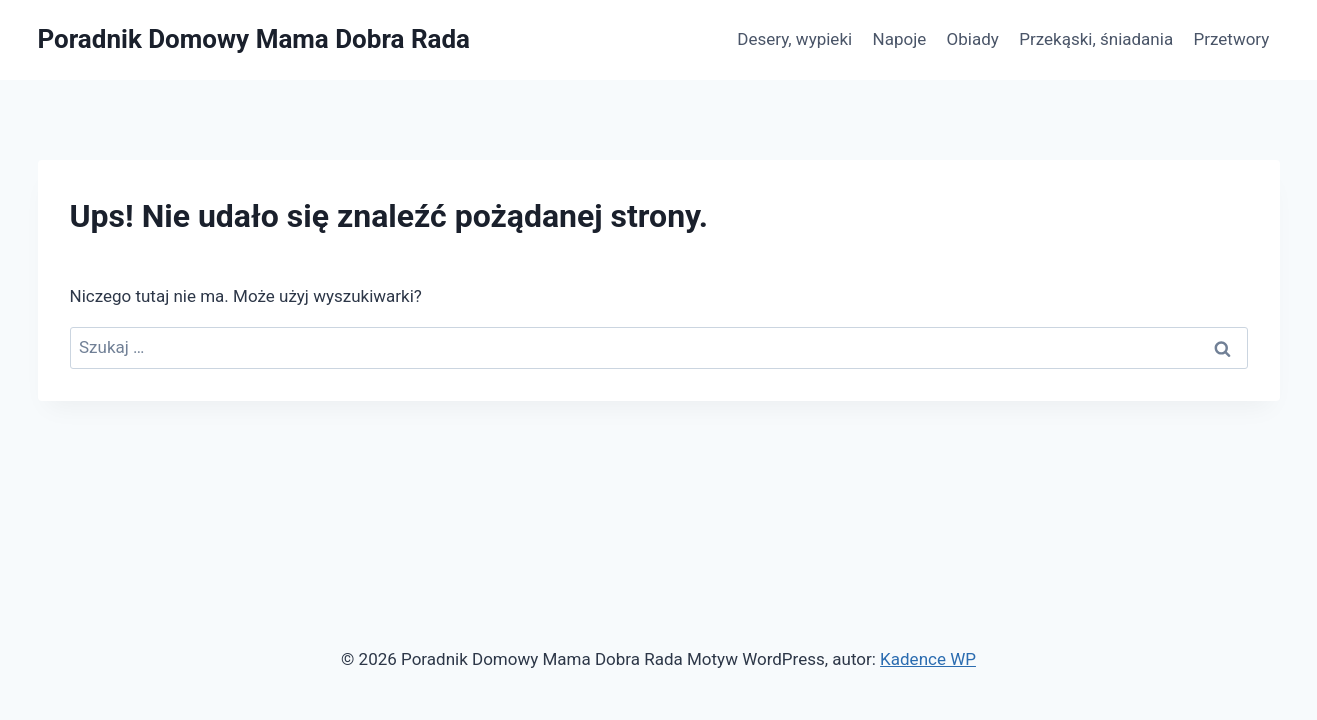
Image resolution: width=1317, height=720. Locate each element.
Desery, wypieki (794, 39)
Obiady (973, 39)
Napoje (900, 39)
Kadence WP (928, 659)
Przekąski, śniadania (1096, 39)
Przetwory (1232, 39)
